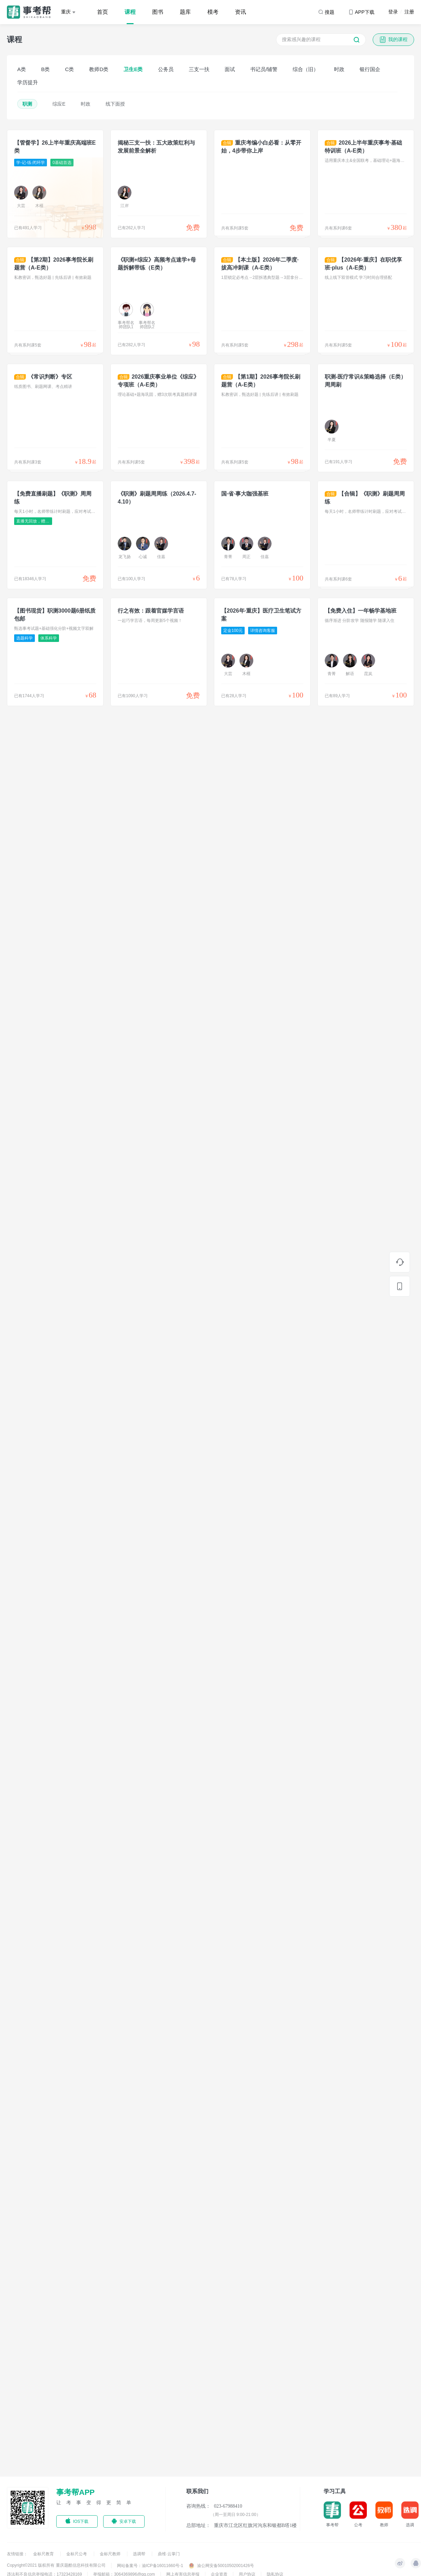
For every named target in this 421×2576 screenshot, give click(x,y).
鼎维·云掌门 (168, 2553)
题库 (185, 12)
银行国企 (370, 69)
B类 (45, 69)
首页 (102, 12)
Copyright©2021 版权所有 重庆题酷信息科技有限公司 (56, 2565)
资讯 (240, 12)
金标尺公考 (77, 2553)
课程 (130, 12)
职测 (27, 104)
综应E (58, 104)
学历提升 (27, 82)
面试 (230, 69)
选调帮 (139, 2553)
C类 (69, 69)
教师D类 (98, 69)
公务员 (166, 69)
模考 (212, 12)
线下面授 (115, 104)
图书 (157, 12)
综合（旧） (306, 69)
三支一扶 (199, 69)
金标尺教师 (110, 2553)
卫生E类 (133, 69)
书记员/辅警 (263, 69)
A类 (21, 69)
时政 (339, 69)
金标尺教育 (44, 2553)
